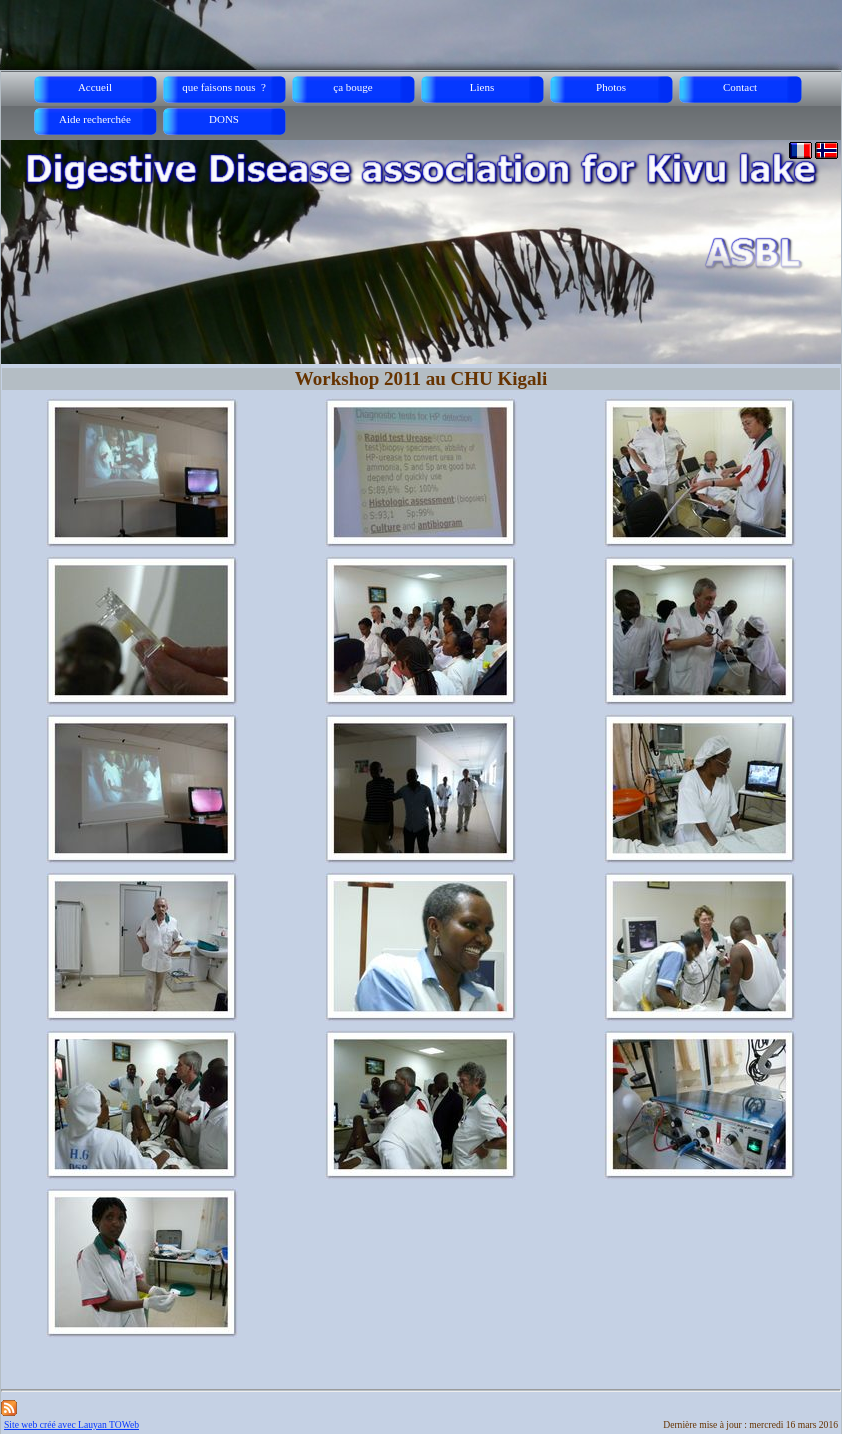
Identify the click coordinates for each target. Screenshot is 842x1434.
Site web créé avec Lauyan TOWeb (71, 1424)
